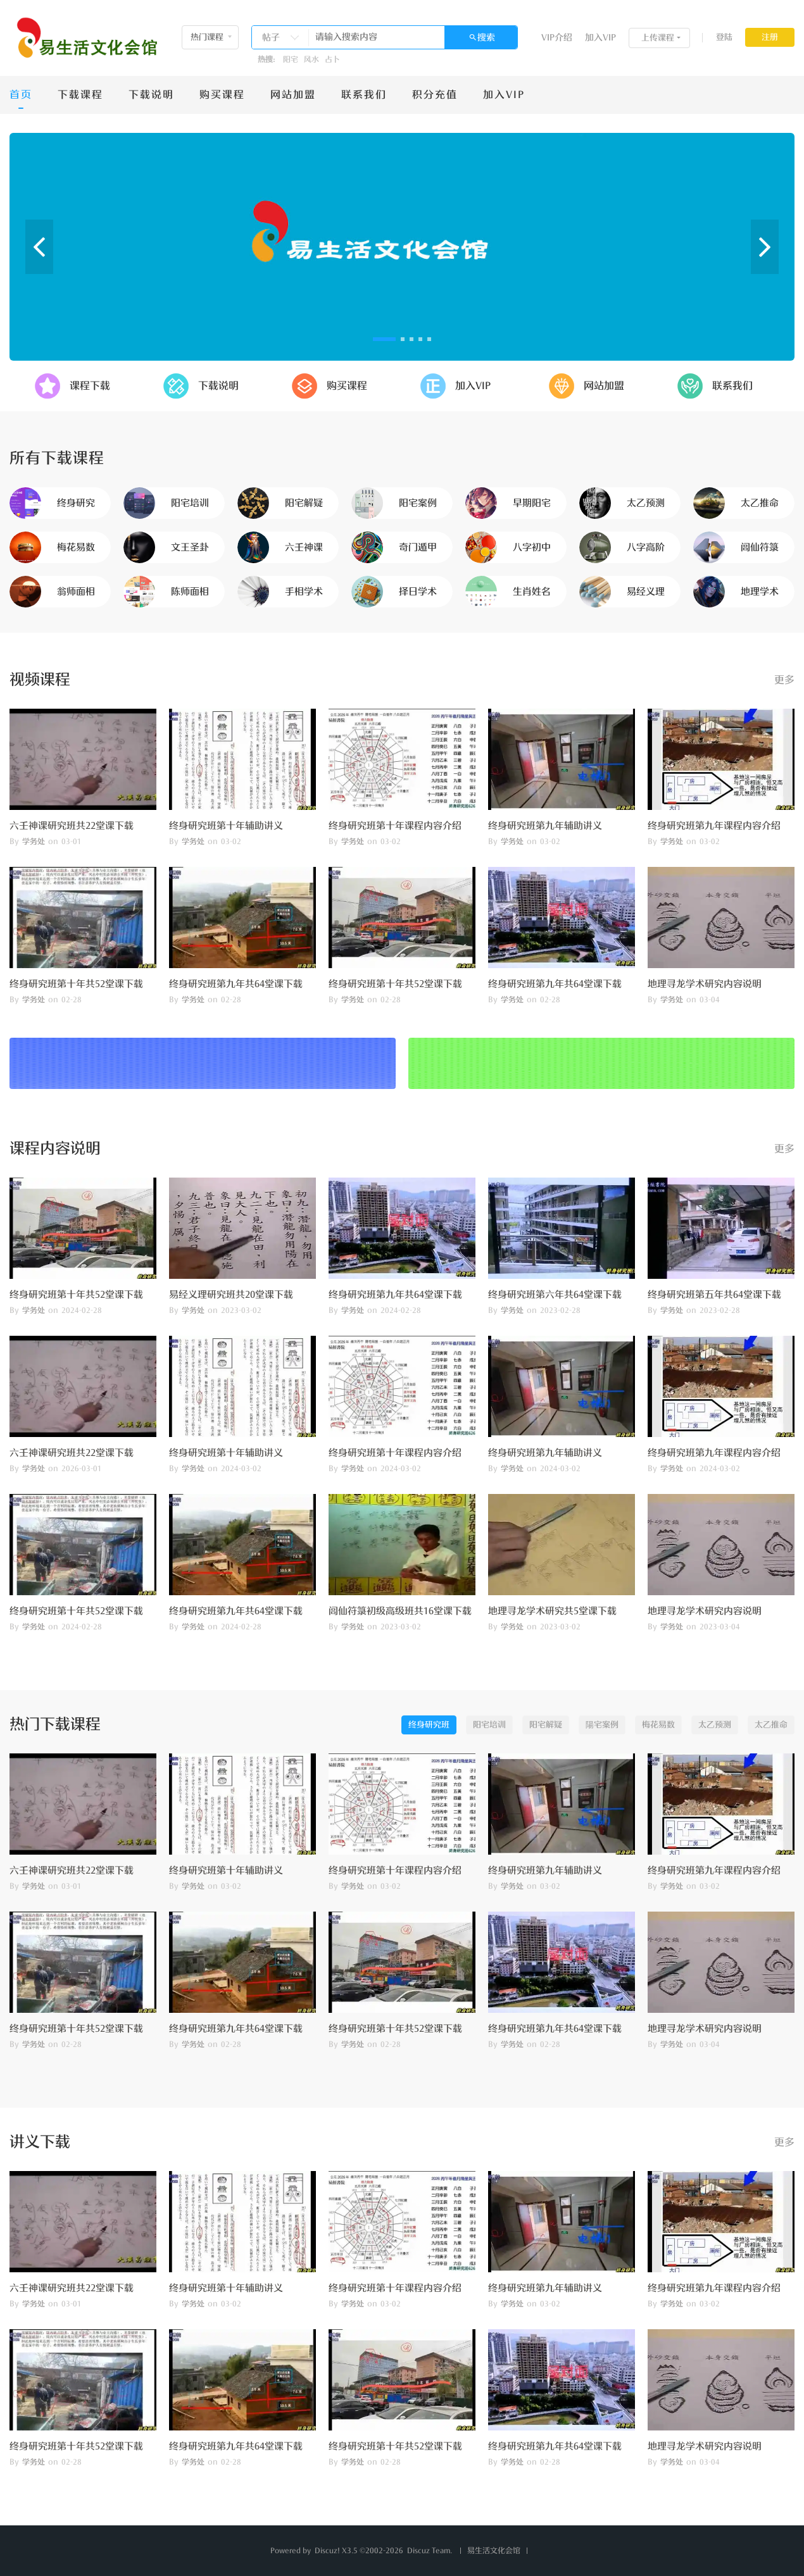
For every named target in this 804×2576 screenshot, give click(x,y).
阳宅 (290, 59)
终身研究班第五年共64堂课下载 (714, 1295)
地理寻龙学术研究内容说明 (705, 984)
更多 (784, 680)
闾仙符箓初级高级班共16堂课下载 (400, 1611)
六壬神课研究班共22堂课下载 (71, 826)
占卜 (332, 59)
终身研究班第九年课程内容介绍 (714, 826)
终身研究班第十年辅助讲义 (226, 826)
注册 (770, 37)
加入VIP (600, 37)
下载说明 (151, 95)
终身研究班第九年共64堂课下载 (236, 984)
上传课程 (657, 37)
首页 (20, 95)
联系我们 (364, 95)
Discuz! (327, 2551)
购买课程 (222, 95)
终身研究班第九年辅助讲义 (545, 826)
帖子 (271, 37)
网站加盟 (293, 95)
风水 (311, 59)
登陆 (724, 37)
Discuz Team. (429, 2551)
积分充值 (435, 95)
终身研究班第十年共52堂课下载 (76, 984)
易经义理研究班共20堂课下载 (231, 1295)
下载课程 (80, 95)
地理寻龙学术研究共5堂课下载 (552, 1611)
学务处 (33, 841)
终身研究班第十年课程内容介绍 (395, 826)
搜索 (486, 37)
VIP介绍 (556, 37)
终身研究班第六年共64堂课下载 (555, 1295)
